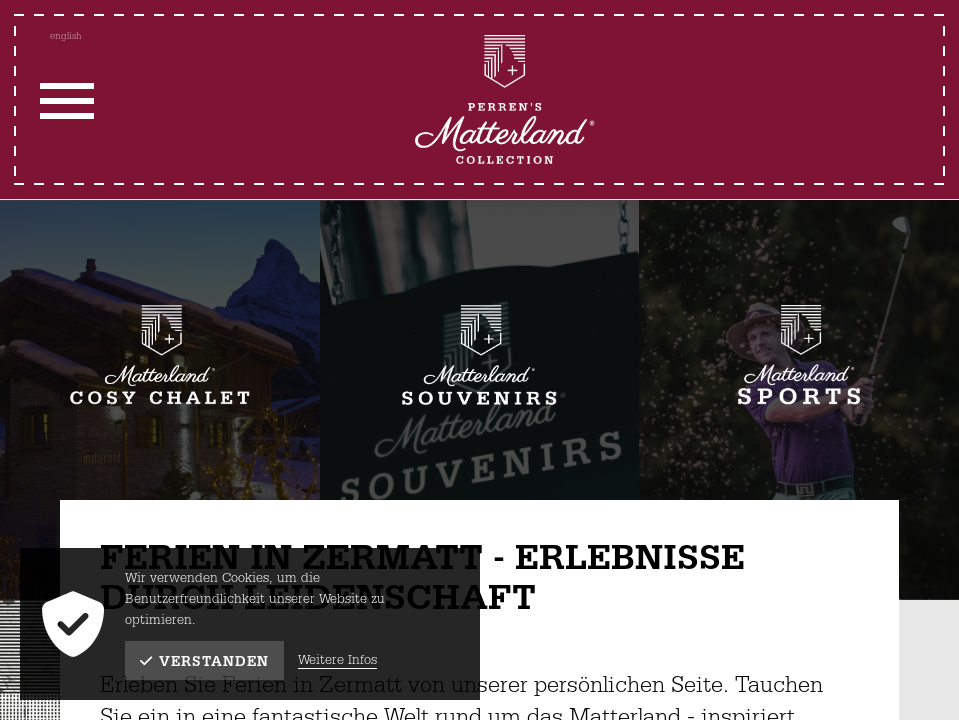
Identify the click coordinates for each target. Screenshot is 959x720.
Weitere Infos (337, 660)
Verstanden (204, 662)
